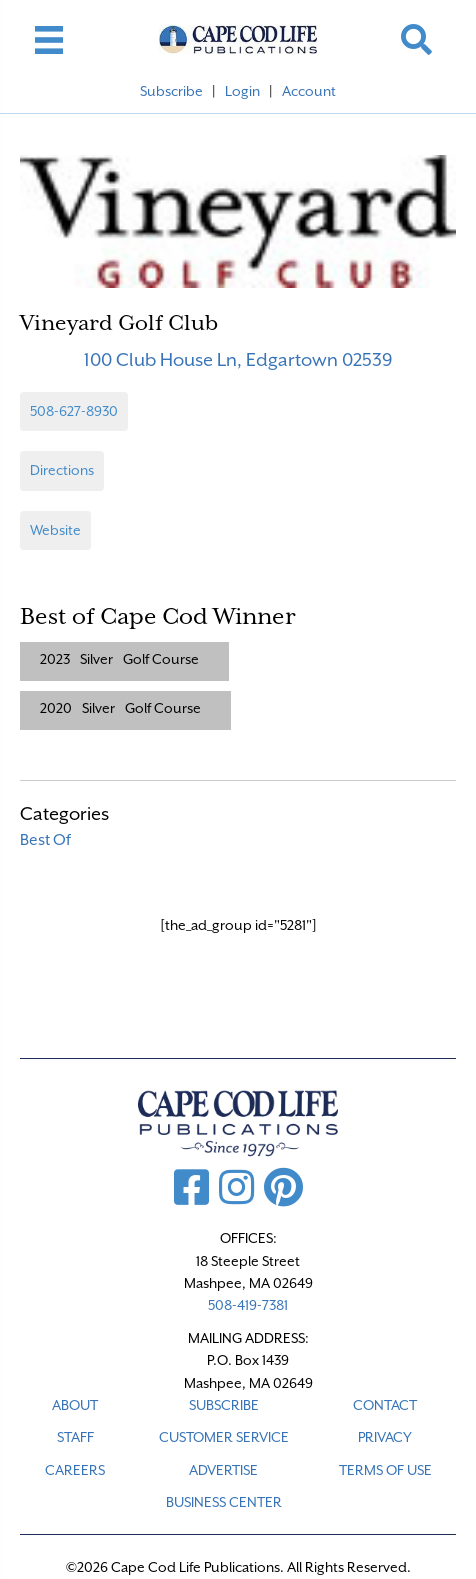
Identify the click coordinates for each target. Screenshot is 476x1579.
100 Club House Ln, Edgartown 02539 (238, 359)
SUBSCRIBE (224, 1405)
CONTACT (385, 1405)
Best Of (45, 840)
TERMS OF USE (385, 1470)
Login (242, 91)
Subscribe (171, 91)
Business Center (224, 1502)
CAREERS (75, 1470)
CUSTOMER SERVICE (224, 1437)
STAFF (75, 1437)
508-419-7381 (248, 1305)
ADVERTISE (223, 1470)
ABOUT (75, 1405)
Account (309, 91)
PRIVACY (385, 1437)
